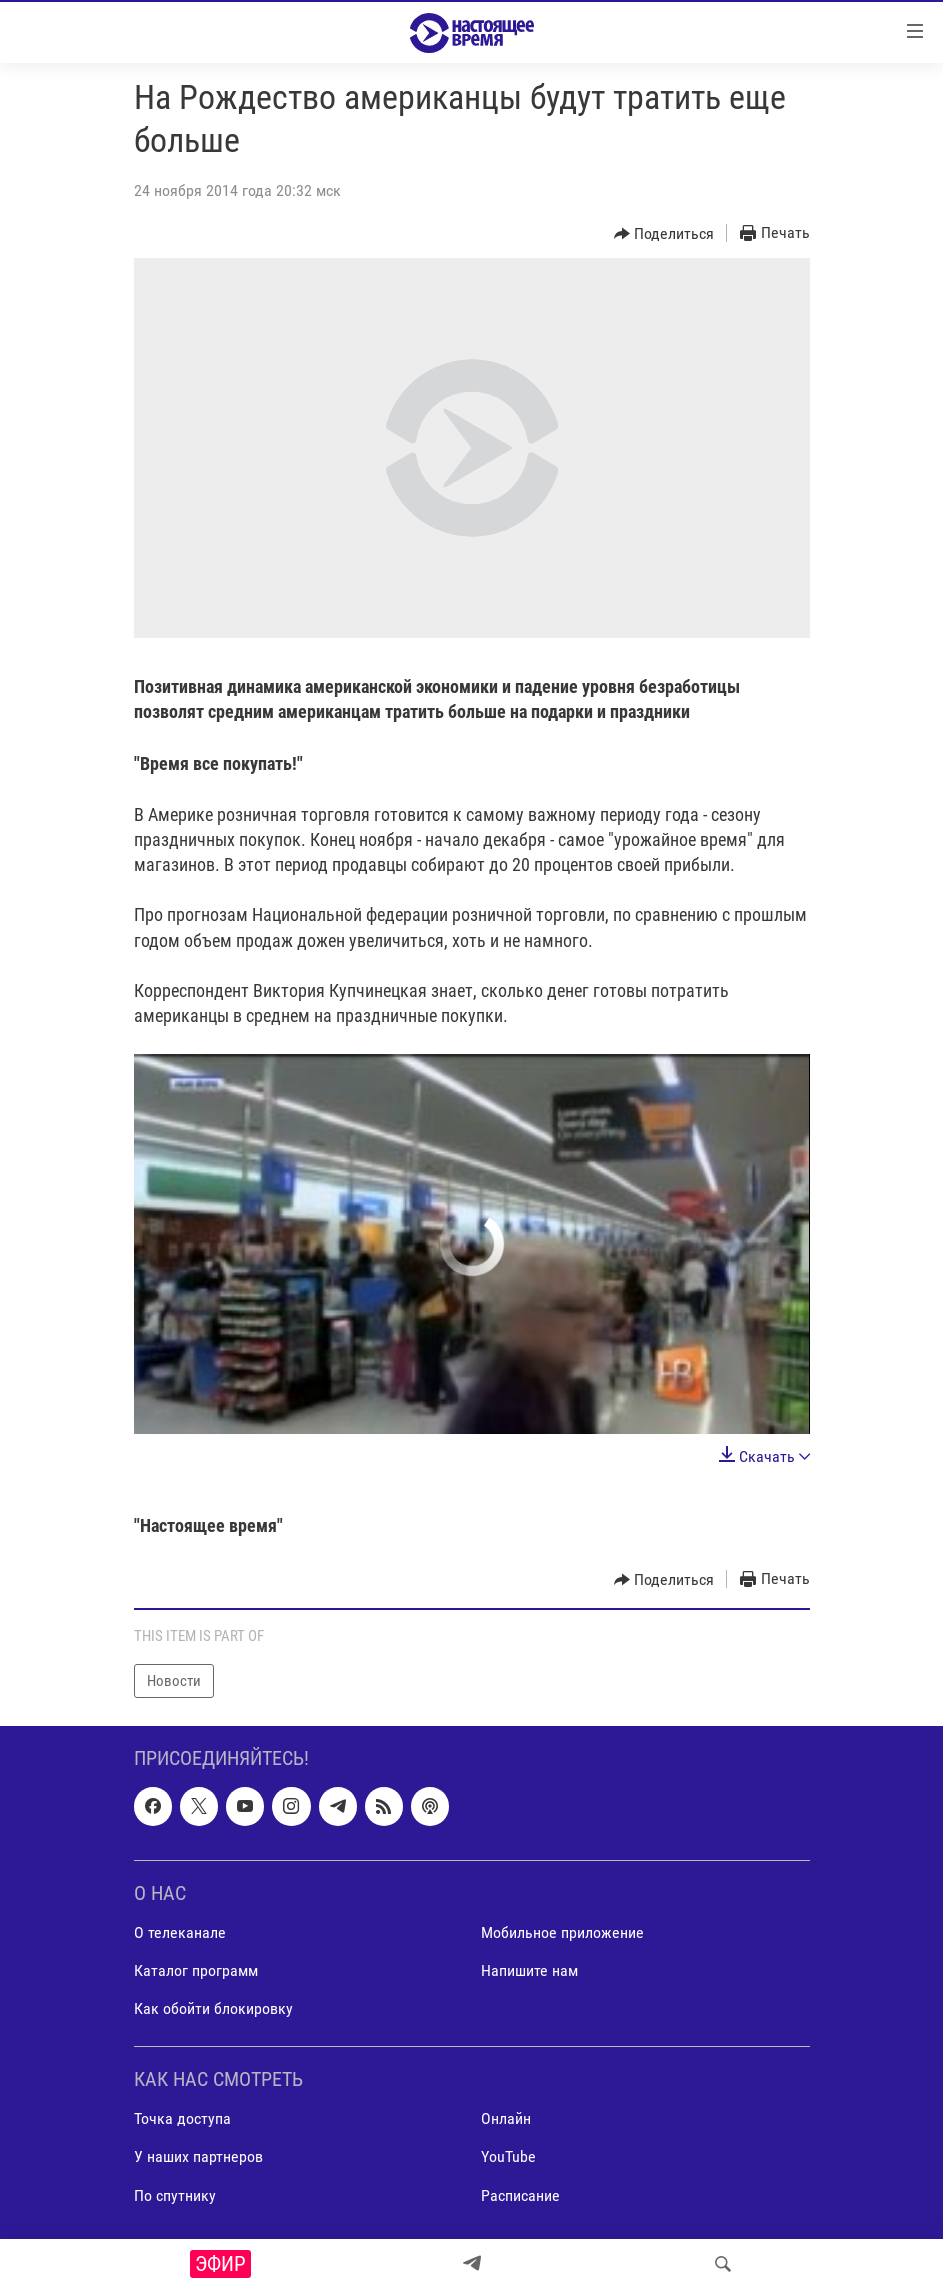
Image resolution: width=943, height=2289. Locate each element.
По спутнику (175, 2195)
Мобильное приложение (562, 1932)
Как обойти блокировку (213, 2008)
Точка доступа (182, 2119)
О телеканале (180, 1932)
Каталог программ (196, 1970)
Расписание (520, 2195)
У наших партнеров (198, 2157)
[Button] (664, 234)
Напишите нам (529, 1970)
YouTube (508, 2157)
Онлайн (506, 2119)
